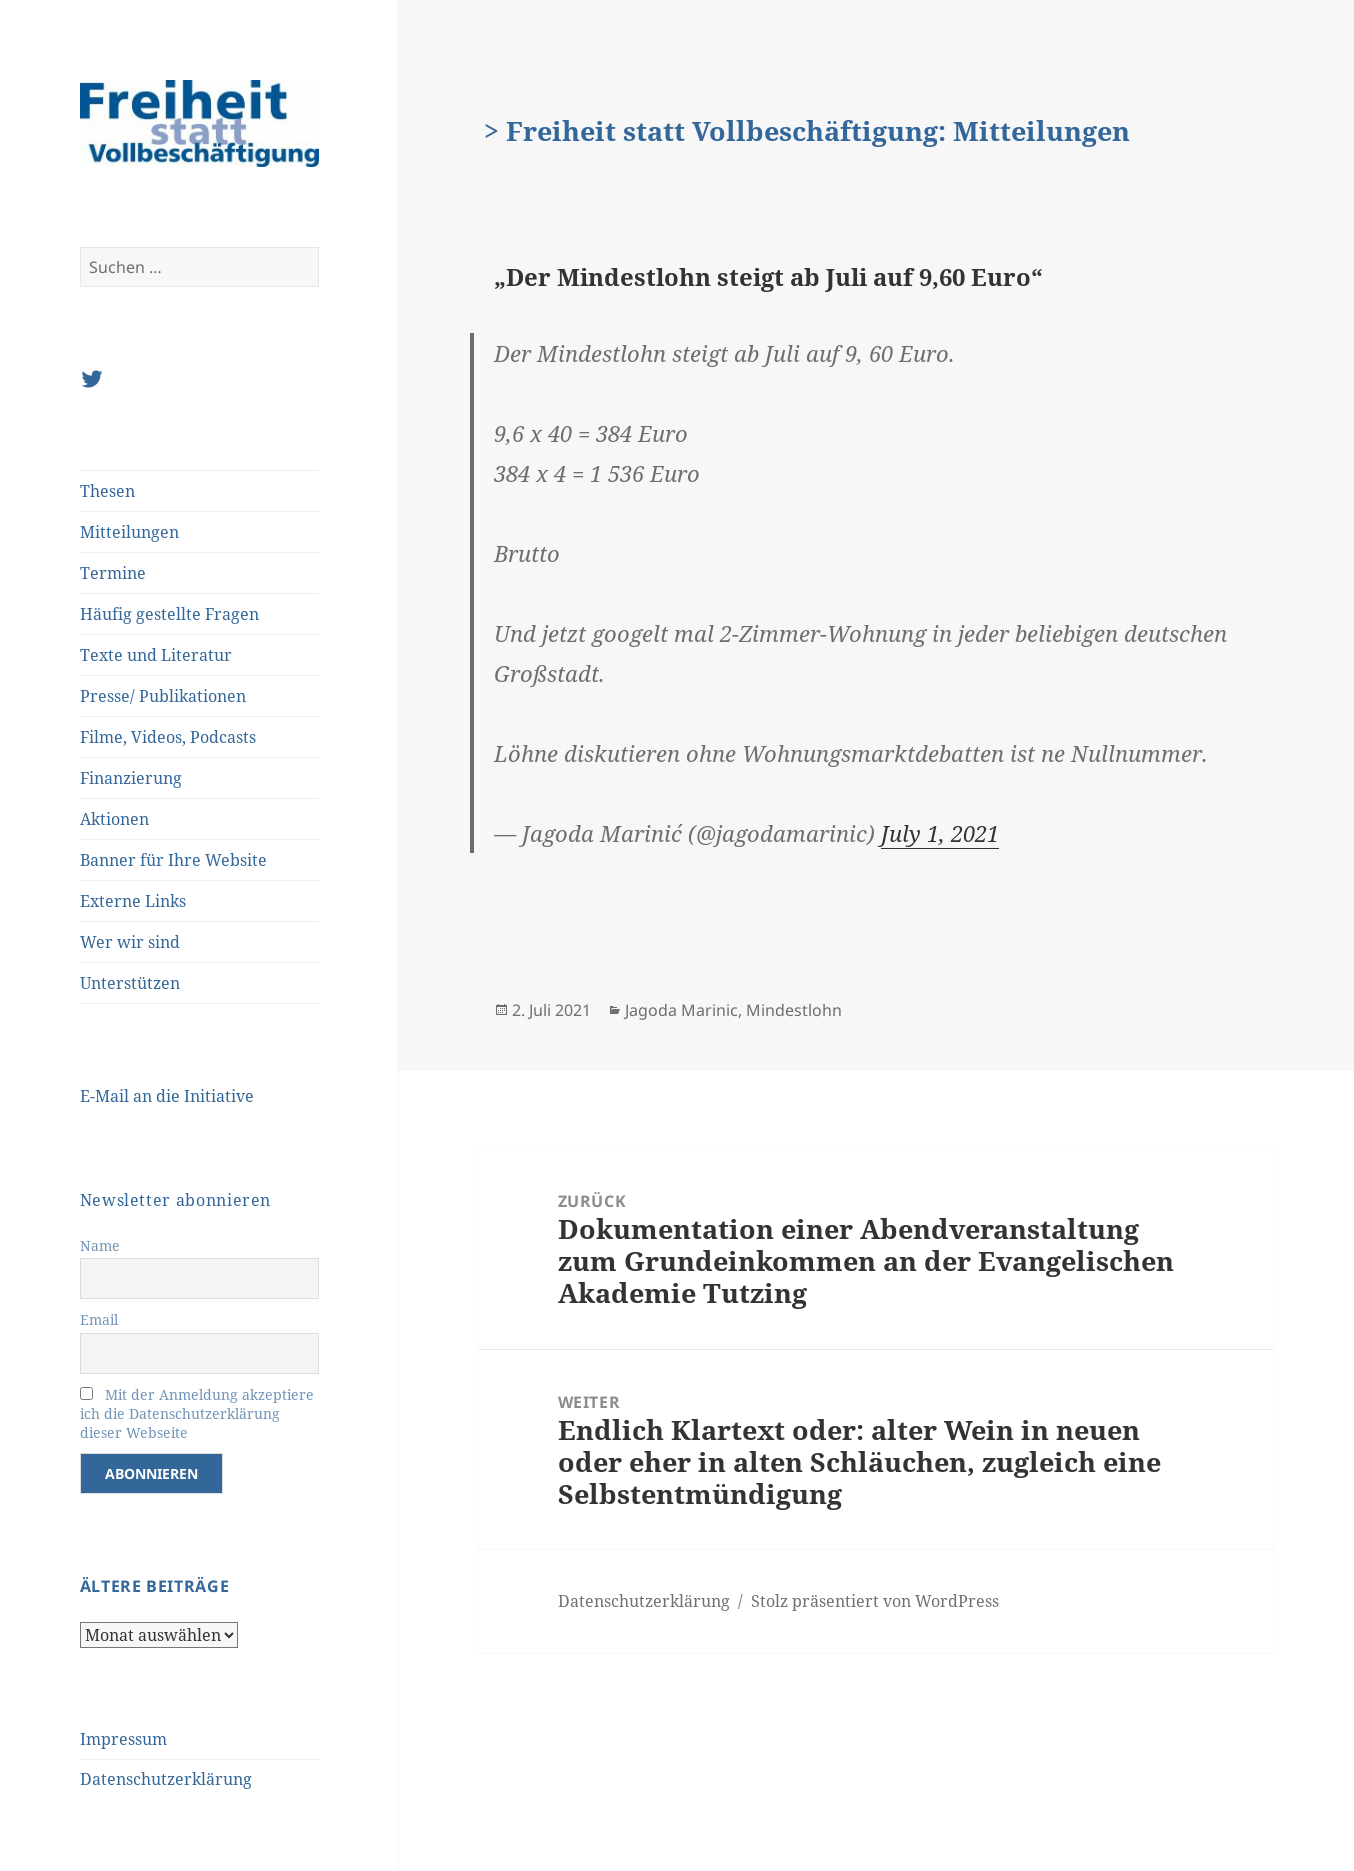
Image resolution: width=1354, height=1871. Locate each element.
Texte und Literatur (156, 655)
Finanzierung (131, 778)
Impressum (123, 1739)
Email (99, 1319)
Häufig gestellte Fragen (169, 614)
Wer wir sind (130, 942)
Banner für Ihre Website (173, 860)
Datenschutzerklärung (166, 1779)
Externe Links (133, 901)
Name (100, 1245)
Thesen (107, 491)
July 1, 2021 (940, 833)
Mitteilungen (129, 532)
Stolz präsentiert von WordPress (875, 1601)
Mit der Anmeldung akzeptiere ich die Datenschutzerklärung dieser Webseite (197, 1413)
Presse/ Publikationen (163, 696)
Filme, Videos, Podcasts (168, 737)
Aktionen (114, 819)
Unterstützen (130, 983)
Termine (113, 573)
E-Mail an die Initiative (167, 1096)
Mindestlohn (794, 1010)
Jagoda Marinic (681, 1010)
